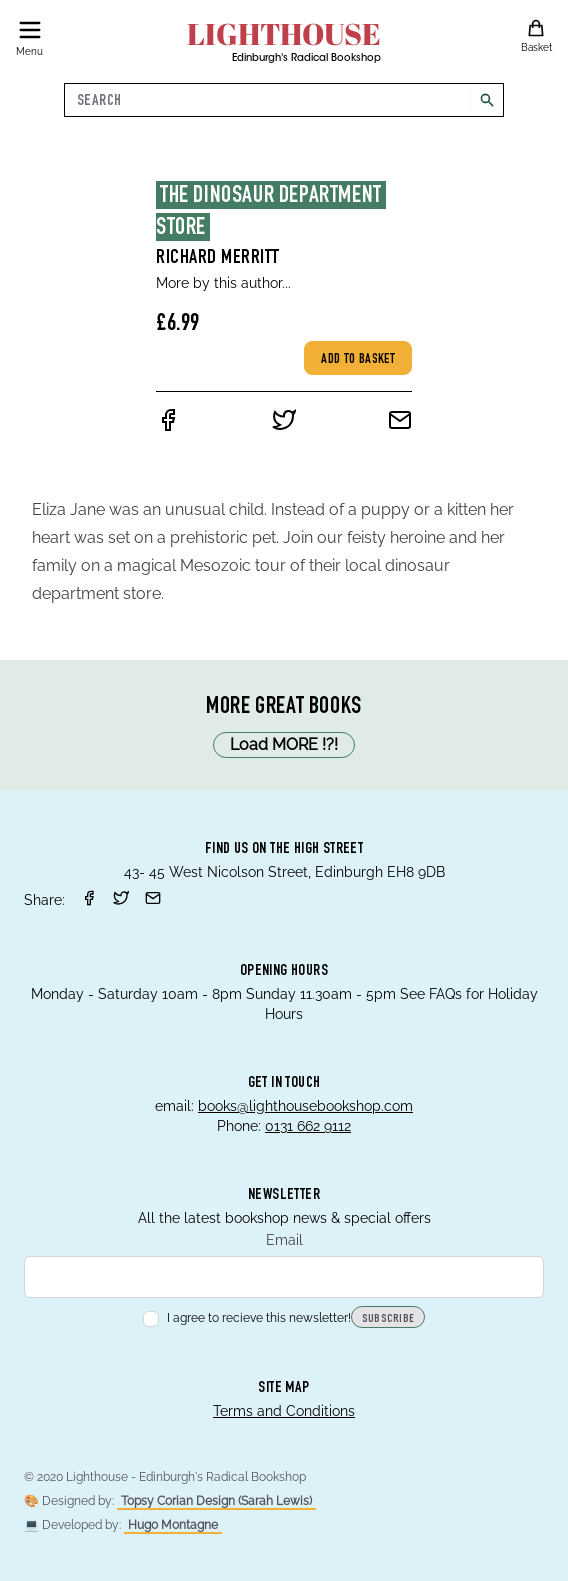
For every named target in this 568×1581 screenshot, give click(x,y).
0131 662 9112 (308, 1126)
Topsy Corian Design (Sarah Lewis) (216, 1501)
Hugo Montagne (173, 1525)
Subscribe (388, 1319)
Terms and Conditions (284, 1411)
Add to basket (358, 360)
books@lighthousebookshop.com (305, 1106)
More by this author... (223, 283)
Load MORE (284, 745)
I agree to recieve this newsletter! (247, 1318)
